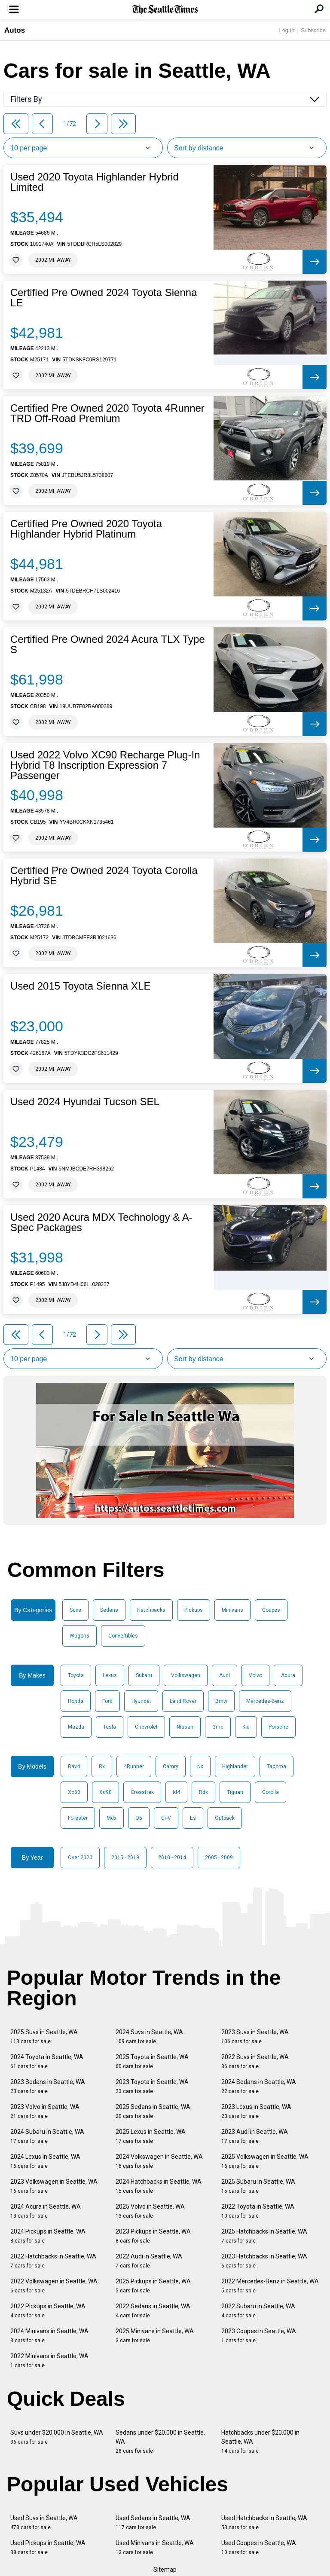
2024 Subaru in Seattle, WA (47, 2136)
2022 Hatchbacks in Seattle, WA (53, 2261)
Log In (286, 30)
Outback (225, 1818)
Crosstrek (142, 1792)
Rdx (203, 1792)
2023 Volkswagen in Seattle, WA (54, 2186)
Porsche (278, 1727)
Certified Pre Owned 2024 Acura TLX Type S (107, 644)
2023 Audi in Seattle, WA (254, 2136)
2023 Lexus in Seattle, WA (256, 2111)
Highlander (235, 1766)
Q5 (138, 1818)
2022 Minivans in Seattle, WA (49, 2360)
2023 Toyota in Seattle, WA (152, 2086)
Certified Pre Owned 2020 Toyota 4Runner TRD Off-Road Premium (107, 413)
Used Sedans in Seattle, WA (153, 2522)
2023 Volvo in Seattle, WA (44, 2111)
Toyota (76, 1675)
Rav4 (74, 1766)
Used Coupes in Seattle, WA (258, 2547)
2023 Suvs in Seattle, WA (255, 2036)
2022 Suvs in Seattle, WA (255, 2061)
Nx (200, 1766)
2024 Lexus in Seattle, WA (45, 2161)
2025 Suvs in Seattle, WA (44, 2036)
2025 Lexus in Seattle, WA (151, 2136)
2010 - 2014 (172, 1858)
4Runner (134, 1766)
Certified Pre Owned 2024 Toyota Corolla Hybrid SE (104, 875)
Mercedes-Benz (265, 1701)
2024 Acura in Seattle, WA (45, 2211)
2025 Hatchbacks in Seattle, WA (264, 2236)
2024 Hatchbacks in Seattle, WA (159, 2186)
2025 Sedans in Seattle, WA (153, 2111)
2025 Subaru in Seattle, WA (258, 2186)
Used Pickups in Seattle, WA (48, 2547)
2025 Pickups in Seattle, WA (153, 2286)
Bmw (221, 1701)
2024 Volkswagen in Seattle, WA (159, 2161)
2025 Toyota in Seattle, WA (152, 2061)
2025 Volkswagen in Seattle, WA (265, 2161)
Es (193, 1818)
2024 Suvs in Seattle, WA (149, 2036)
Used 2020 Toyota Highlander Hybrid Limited (94, 182)
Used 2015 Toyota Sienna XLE (80, 986)
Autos (14, 30)
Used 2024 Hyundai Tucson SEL (84, 1102)
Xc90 (105, 1792)
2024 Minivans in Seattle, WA (49, 2336)
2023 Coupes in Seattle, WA (258, 2336)
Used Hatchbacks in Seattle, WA (264, 2522)
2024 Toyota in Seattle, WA (46, 2061)
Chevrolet (146, 1727)
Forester (78, 1818)
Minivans (232, 1610)
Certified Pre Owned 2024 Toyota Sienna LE (103, 297)
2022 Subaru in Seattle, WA (258, 2311)
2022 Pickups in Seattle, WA (48, 2311)
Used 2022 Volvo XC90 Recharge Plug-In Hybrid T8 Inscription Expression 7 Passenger (105, 765)
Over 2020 (80, 1858)
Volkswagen (185, 1675)
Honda (75, 1701)
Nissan (185, 1727)
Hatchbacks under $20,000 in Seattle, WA (260, 2441)
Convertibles (123, 1636)
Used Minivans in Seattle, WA (155, 2547)
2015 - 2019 (125, 1858)
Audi (224, 1675)
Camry (170, 1766)
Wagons (79, 1636)
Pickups (193, 1610)
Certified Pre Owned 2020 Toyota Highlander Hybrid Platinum (86, 529)
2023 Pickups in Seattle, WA (153, 2236)
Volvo (255, 1675)
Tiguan (235, 1792)
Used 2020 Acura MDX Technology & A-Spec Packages (101, 1222)
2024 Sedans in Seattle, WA (258, 2086)
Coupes (271, 1610)
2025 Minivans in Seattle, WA (155, 2336)
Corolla (270, 1792)
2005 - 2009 (219, 1858)
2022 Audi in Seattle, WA (149, 2261)
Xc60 (74, 1792)
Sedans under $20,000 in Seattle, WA (160, 2441)
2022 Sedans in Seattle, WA (153, 2311)
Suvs (75, 1610)
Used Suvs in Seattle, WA (44, 2522)
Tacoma (276, 1766)
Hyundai (141, 1701)
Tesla (109, 1727)
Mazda (76, 1727)
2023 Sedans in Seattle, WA (47, 2086)
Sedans (109, 1610)
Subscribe (313, 30)
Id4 (176, 1792)
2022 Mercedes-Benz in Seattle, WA (270, 2286)
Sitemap (165, 2569)
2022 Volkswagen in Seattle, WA (54, 2286)
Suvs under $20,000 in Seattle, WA (56, 2437)
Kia (246, 1727)
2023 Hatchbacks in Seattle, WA (264, 2261)
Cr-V (166, 1818)
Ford (107, 1701)
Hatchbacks (151, 1610)
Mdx (111, 1818)
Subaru (144, 1675)
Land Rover (183, 1701)
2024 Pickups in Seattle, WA (48, 2236)
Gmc (217, 1727)
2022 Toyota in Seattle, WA (257, 2211)
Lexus (110, 1675)
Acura (288, 1675)
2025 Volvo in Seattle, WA (150, 2211)
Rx (102, 1766)
